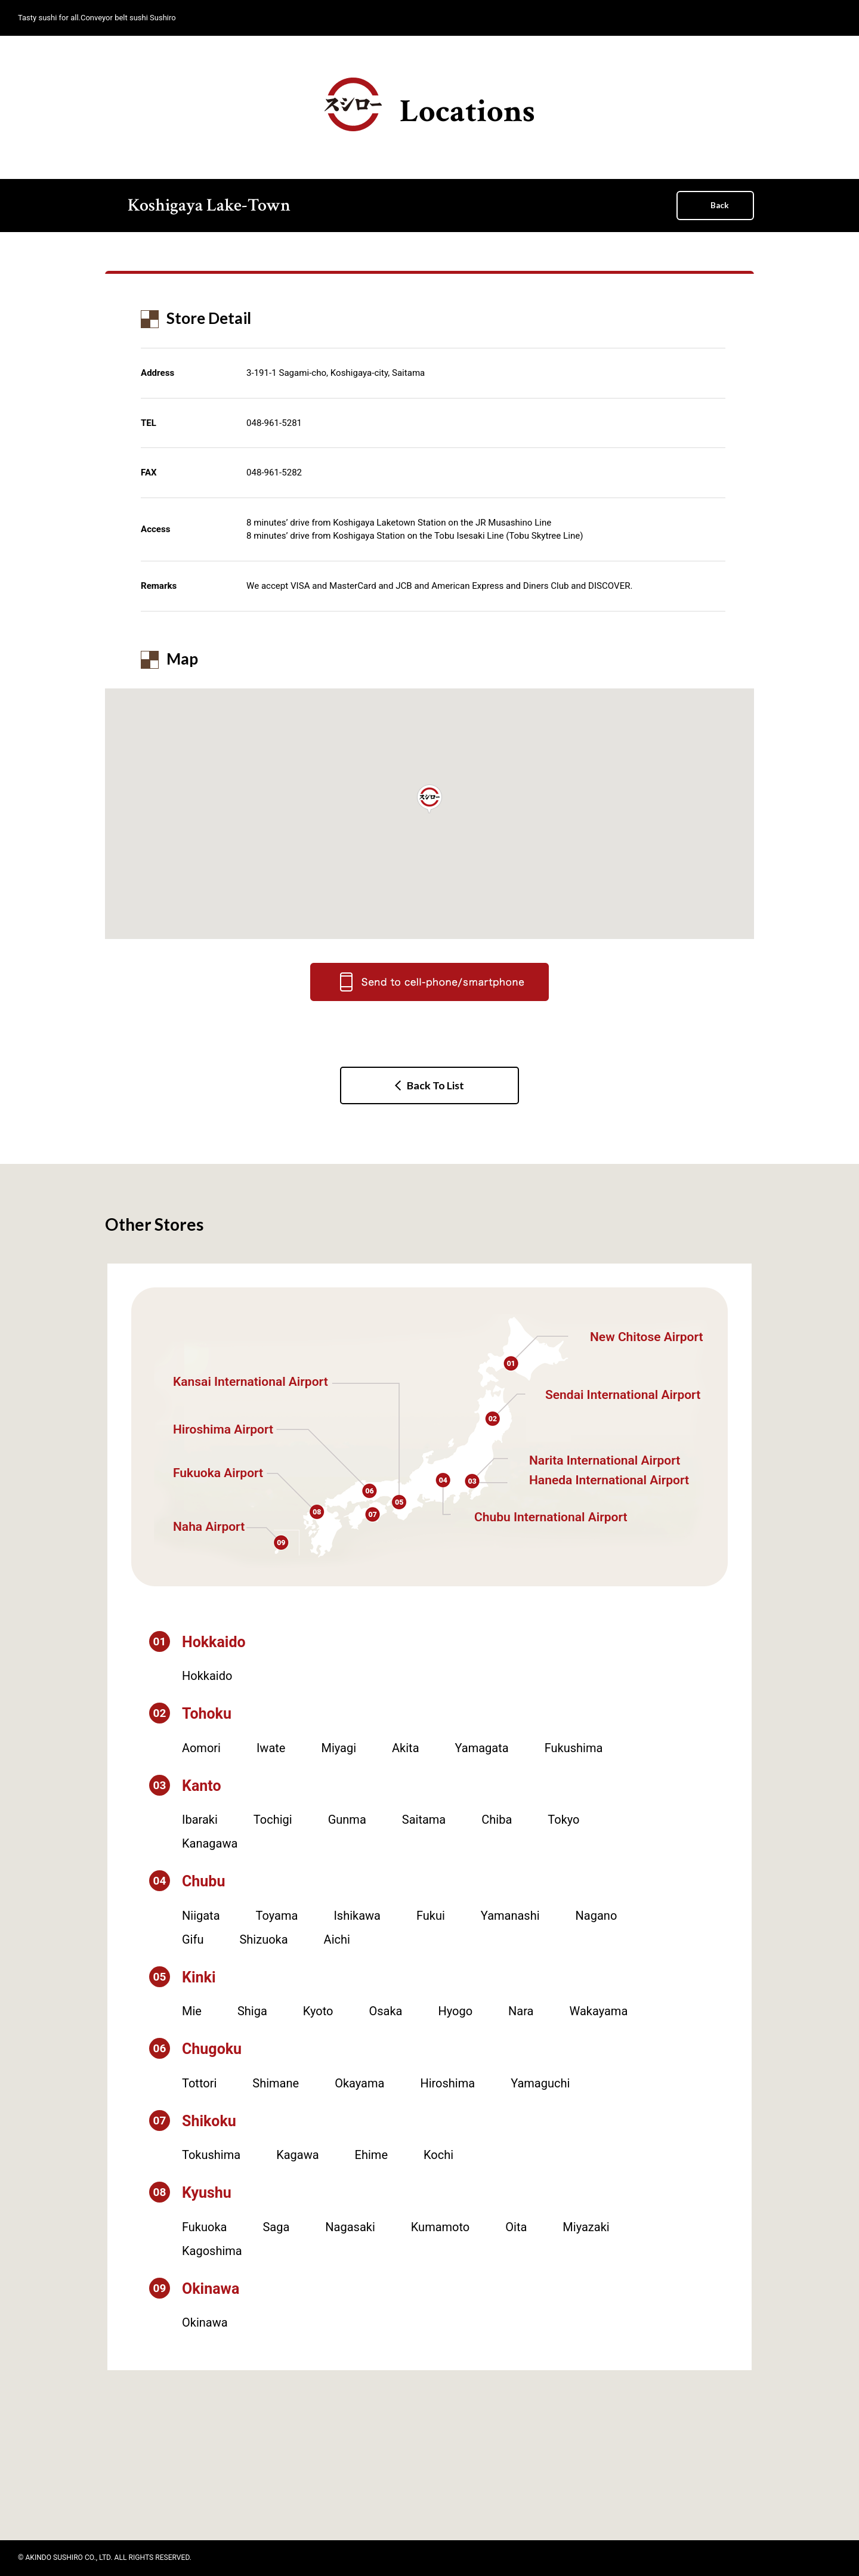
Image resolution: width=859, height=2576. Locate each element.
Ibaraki (200, 1819)
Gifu (192, 1939)
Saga (275, 2227)
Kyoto (318, 2011)
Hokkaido (207, 1676)
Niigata (201, 1915)
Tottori (199, 2083)
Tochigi (273, 1819)
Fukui (430, 1915)
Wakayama (599, 2011)
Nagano (596, 1915)
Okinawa (205, 2322)
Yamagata (482, 1748)
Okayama (359, 2083)
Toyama (277, 1915)
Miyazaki (586, 2227)
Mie (192, 2011)
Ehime (371, 2155)
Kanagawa (209, 1843)
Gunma (347, 1819)
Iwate (271, 1748)
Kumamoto (440, 2227)
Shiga (252, 2011)
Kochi (438, 2155)
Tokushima (211, 2155)
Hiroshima (447, 2083)
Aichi (337, 1939)
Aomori (201, 1748)
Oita (516, 2227)
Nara (520, 2011)
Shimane (275, 2083)
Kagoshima (212, 2251)
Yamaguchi (540, 2083)
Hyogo (455, 2011)
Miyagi (338, 1748)
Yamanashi (510, 1915)
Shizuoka (263, 1939)
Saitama (424, 1819)
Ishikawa (357, 1915)
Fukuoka (204, 2227)
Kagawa (297, 2155)
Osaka (385, 2011)
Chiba (496, 1819)
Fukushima (574, 1748)
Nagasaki (350, 2227)
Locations (430, 105)
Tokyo (563, 1819)
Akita (405, 1748)
